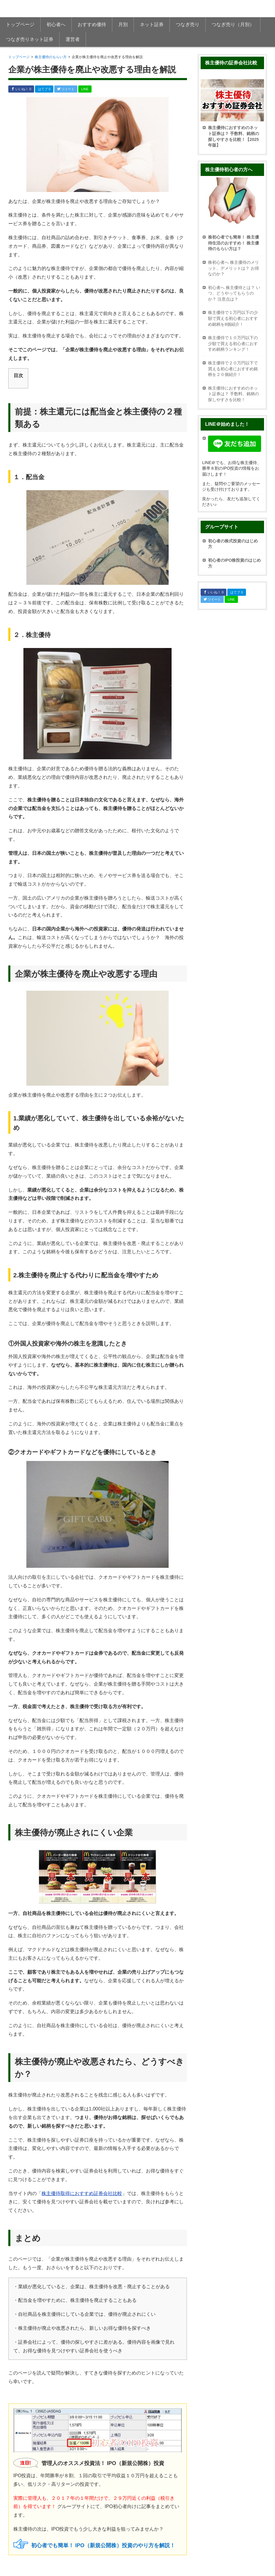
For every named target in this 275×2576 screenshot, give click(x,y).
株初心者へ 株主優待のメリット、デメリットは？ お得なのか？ (233, 268)
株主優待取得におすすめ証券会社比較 (81, 2193)
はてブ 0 (44, 89)
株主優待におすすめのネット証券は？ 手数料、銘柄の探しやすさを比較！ (233, 394)
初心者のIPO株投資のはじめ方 (234, 563)
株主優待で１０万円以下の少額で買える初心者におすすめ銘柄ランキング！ (233, 343)
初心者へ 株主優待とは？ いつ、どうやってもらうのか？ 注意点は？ (234, 293)
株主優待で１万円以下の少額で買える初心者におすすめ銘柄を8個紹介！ (233, 318)
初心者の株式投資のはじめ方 (233, 544)
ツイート (65, 89)
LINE (84, 89)
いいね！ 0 (21, 89)
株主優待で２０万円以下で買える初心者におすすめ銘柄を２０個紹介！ (233, 368)
